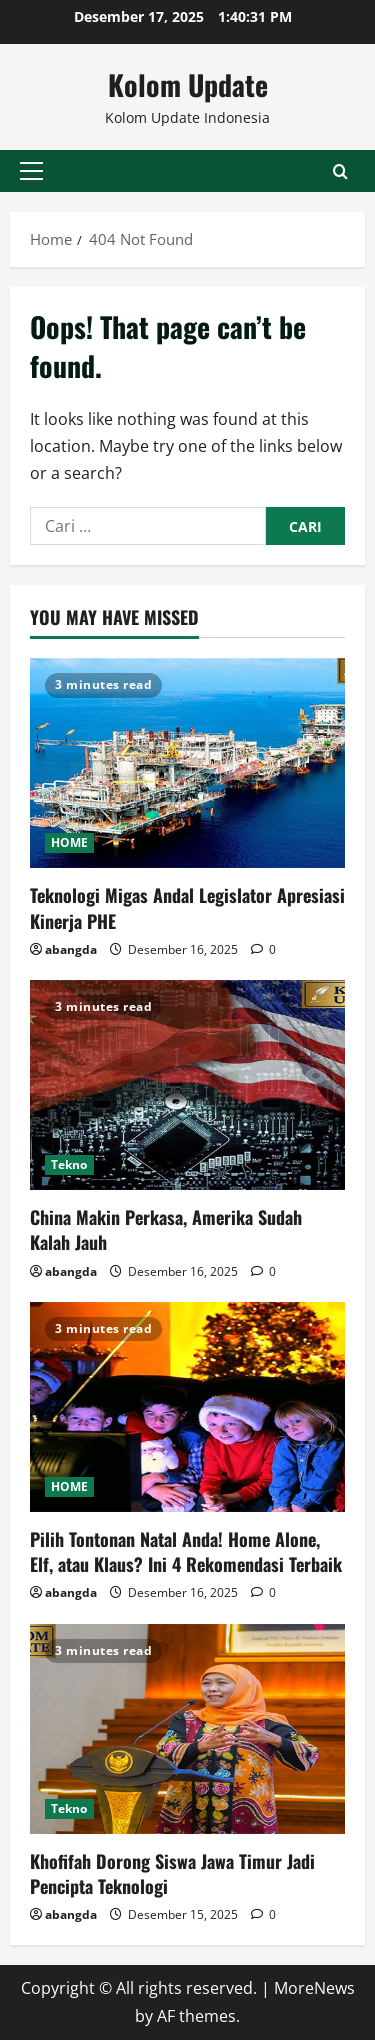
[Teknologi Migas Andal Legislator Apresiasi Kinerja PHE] (187, 763)
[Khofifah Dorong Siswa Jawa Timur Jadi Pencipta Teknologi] (187, 1729)
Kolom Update (188, 84)
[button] (31, 171)
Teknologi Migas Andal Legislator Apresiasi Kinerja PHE (187, 907)
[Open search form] (340, 170)
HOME (69, 842)
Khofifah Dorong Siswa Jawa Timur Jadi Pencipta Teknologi (172, 1873)
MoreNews (314, 1988)
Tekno (69, 1164)
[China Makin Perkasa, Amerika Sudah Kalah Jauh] (187, 1085)
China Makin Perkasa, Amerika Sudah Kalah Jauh (166, 1229)
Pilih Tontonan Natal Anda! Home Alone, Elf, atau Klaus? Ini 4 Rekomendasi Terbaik (186, 1551)
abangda (71, 949)
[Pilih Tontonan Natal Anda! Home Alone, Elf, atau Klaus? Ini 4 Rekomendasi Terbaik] (187, 1407)
